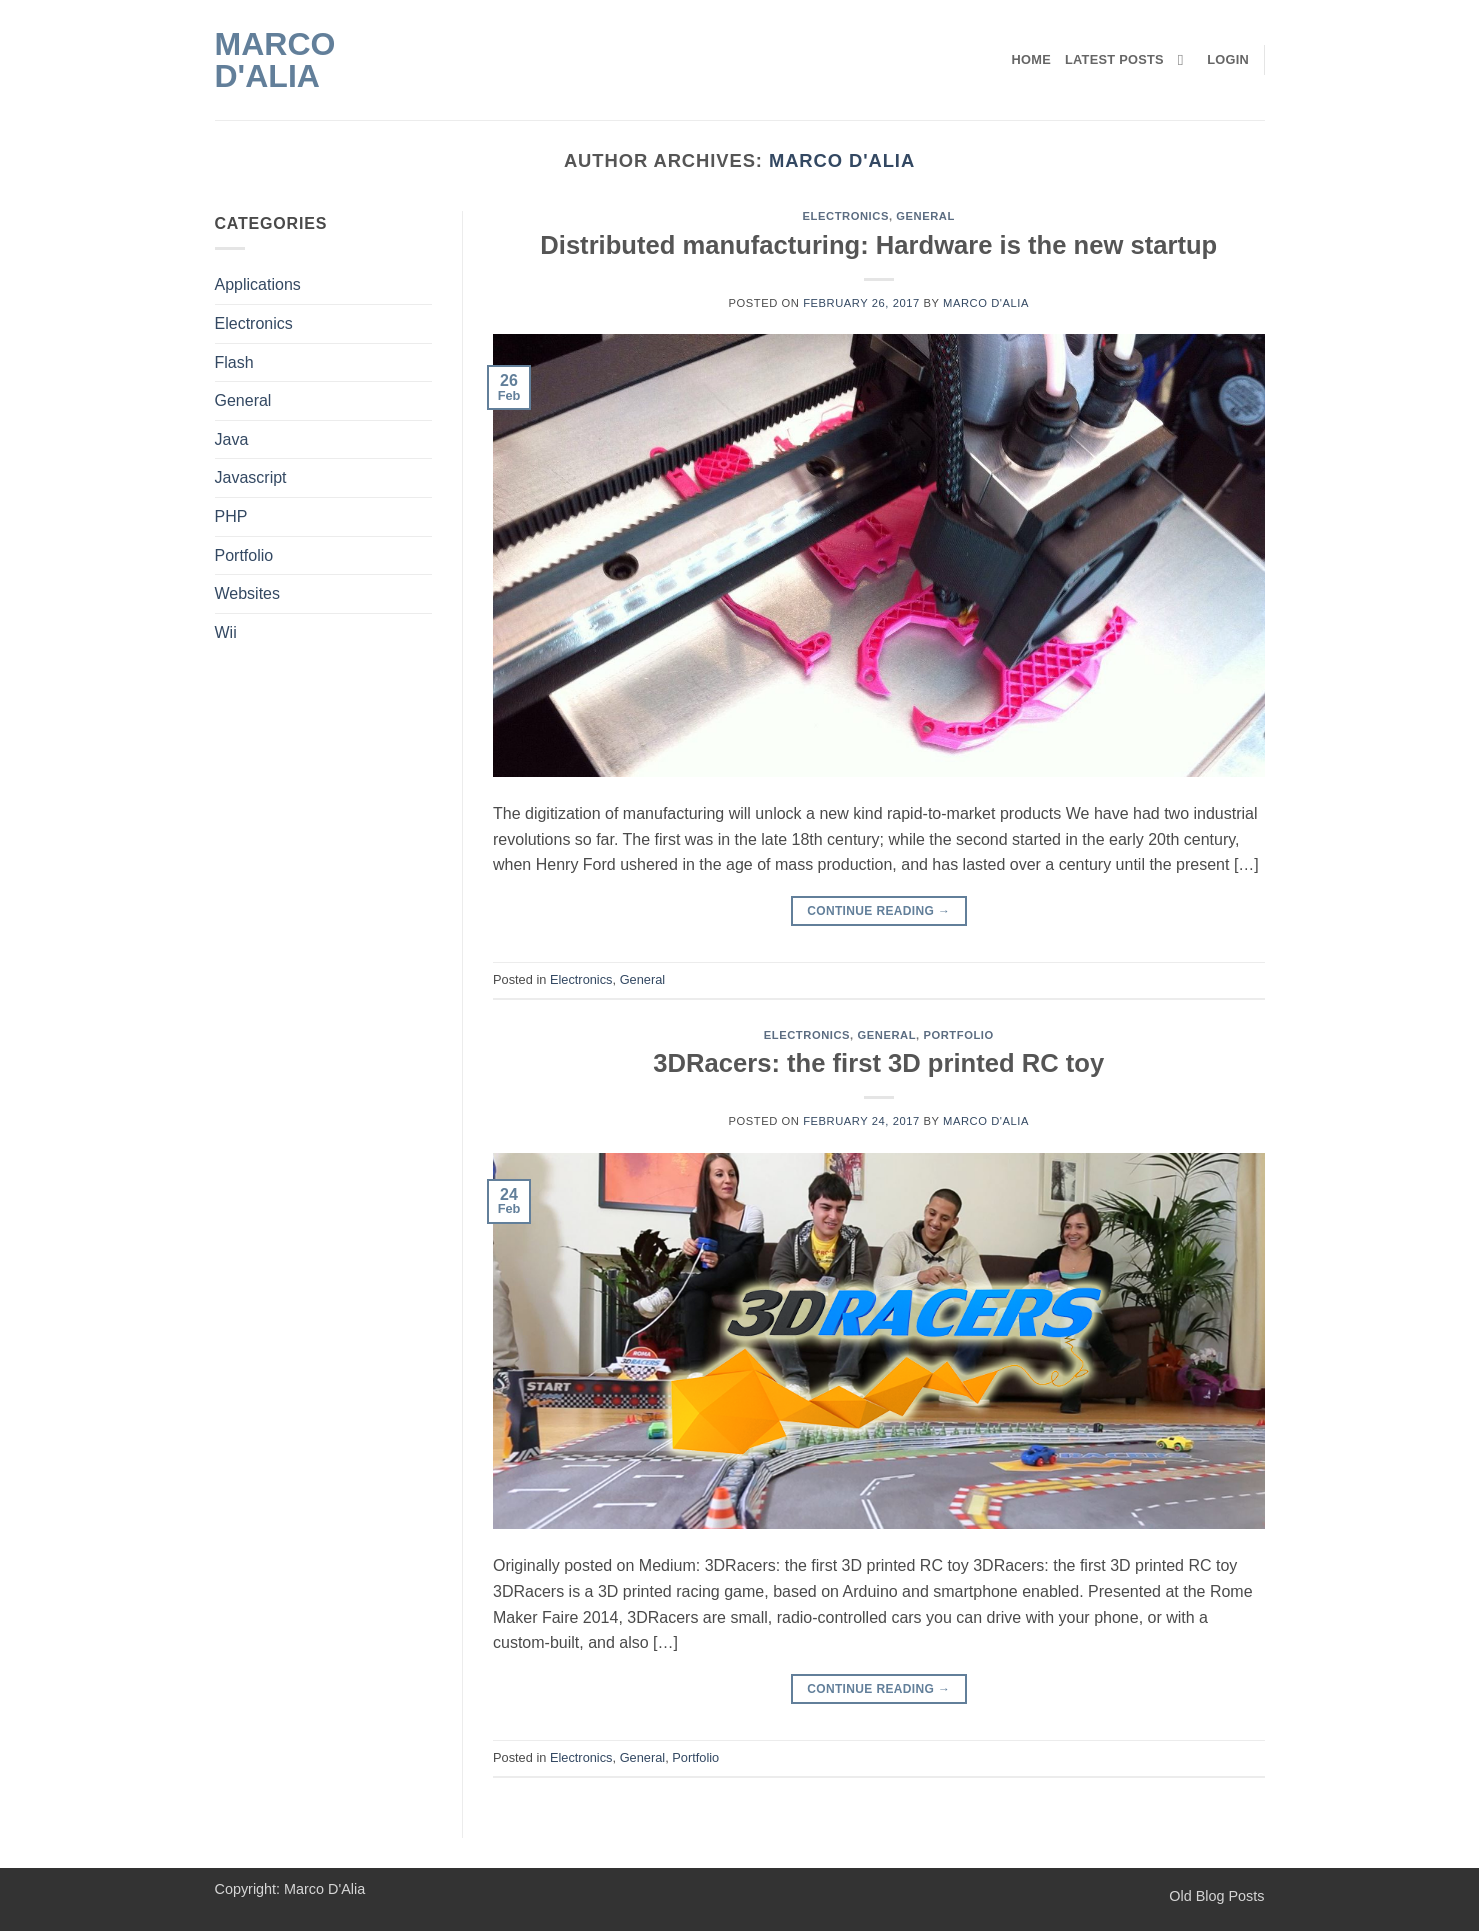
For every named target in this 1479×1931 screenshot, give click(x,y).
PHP (231, 516)
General (243, 400)
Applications (258, 284)
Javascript (251, 477)
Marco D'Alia (275, 60)
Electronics (254, 323)
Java (232, 439)
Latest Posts (1114, 59)
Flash (234, 362)
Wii (226, 632)
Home (1031, 59)
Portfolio (244, 555)
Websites (248, 593)
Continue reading (878, 911)
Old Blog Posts (1216, 1896)
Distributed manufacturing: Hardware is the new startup (878, 245)
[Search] (1185, 60)
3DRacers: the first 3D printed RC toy (878, 1063)
